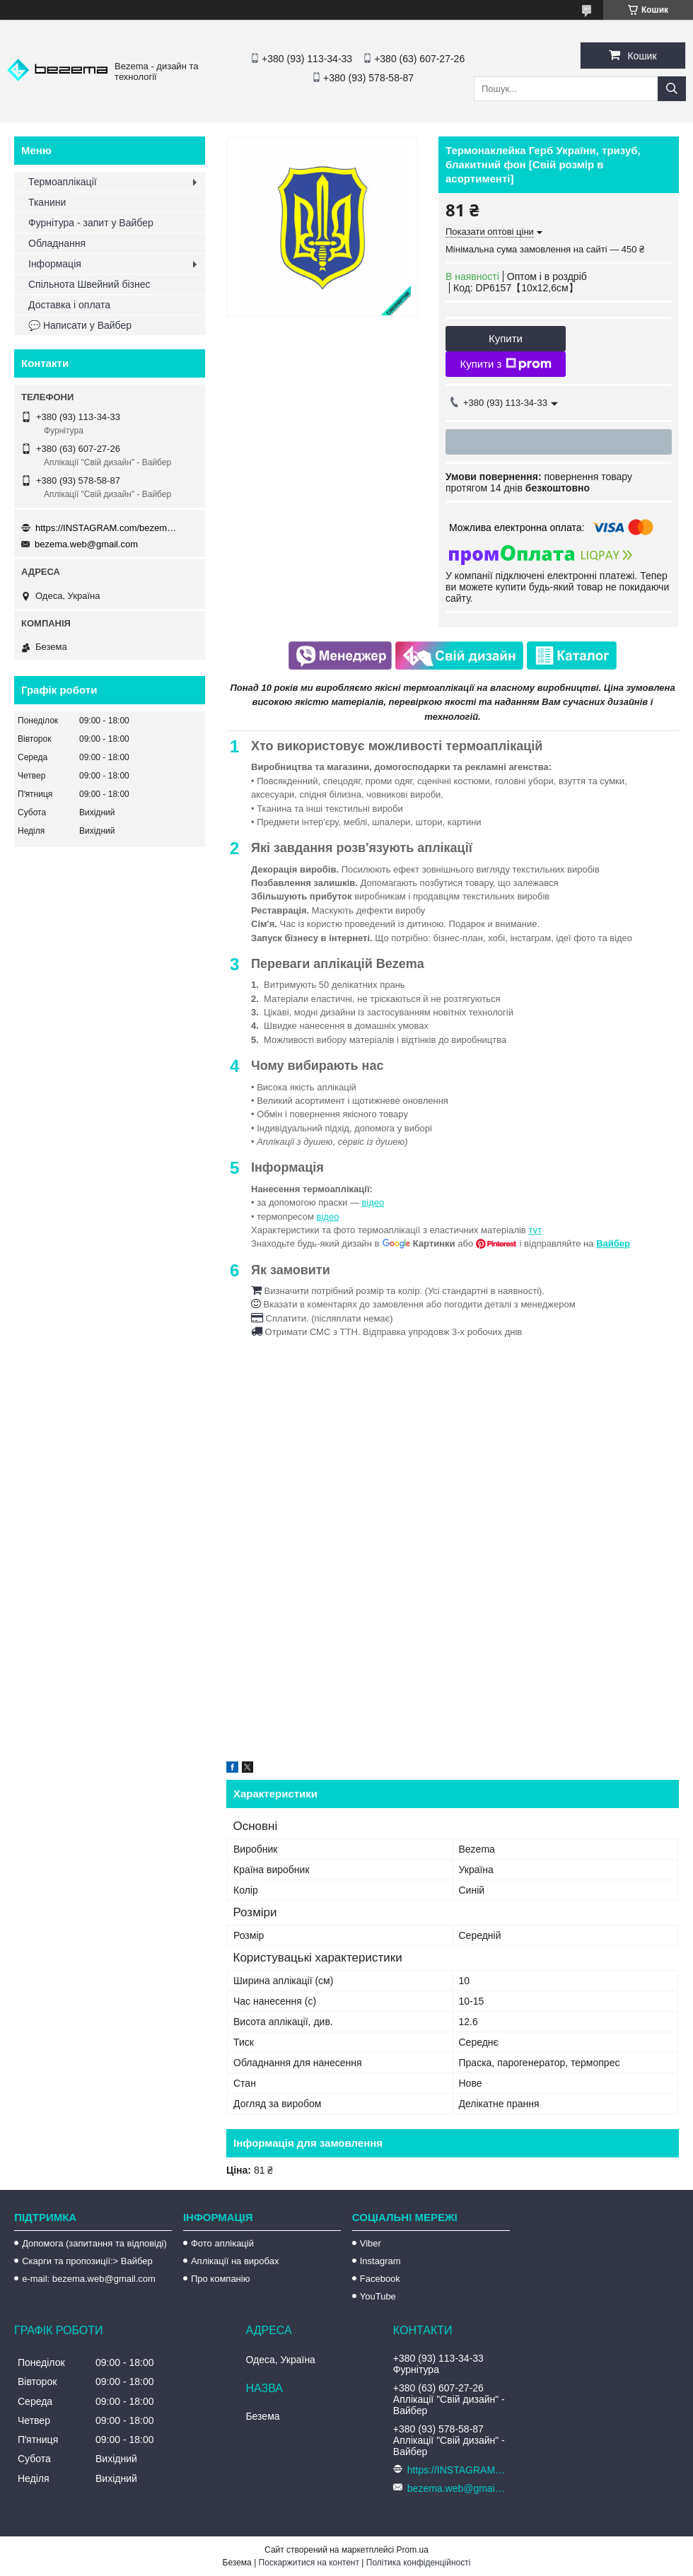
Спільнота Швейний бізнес (89, 284)
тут (535, 1230)
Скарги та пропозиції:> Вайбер (87, 2261)
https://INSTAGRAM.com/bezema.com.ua (106, 528)
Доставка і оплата (69, 304)
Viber (370, 2243)
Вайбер (613, 1243)
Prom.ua (413, 2550)
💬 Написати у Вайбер (80, 325)
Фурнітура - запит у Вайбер (90, 222)
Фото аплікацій (222, 2243)
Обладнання (57, 243)
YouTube (378, 2296)
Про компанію (220, 2278)
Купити (506, 338)
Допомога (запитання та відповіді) (94, 2243)
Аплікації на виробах (235, 2261)
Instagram (380, 2261)
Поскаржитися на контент (309, 2563)
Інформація (54, 263)
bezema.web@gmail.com (86, 544)
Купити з (505, 364)
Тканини (47, 202)
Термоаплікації (62, 181)
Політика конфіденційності (418, 2563)
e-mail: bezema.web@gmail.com (89, 2278)
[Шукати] (672, 88)
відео (372, 1202)
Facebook (380, 2278)
